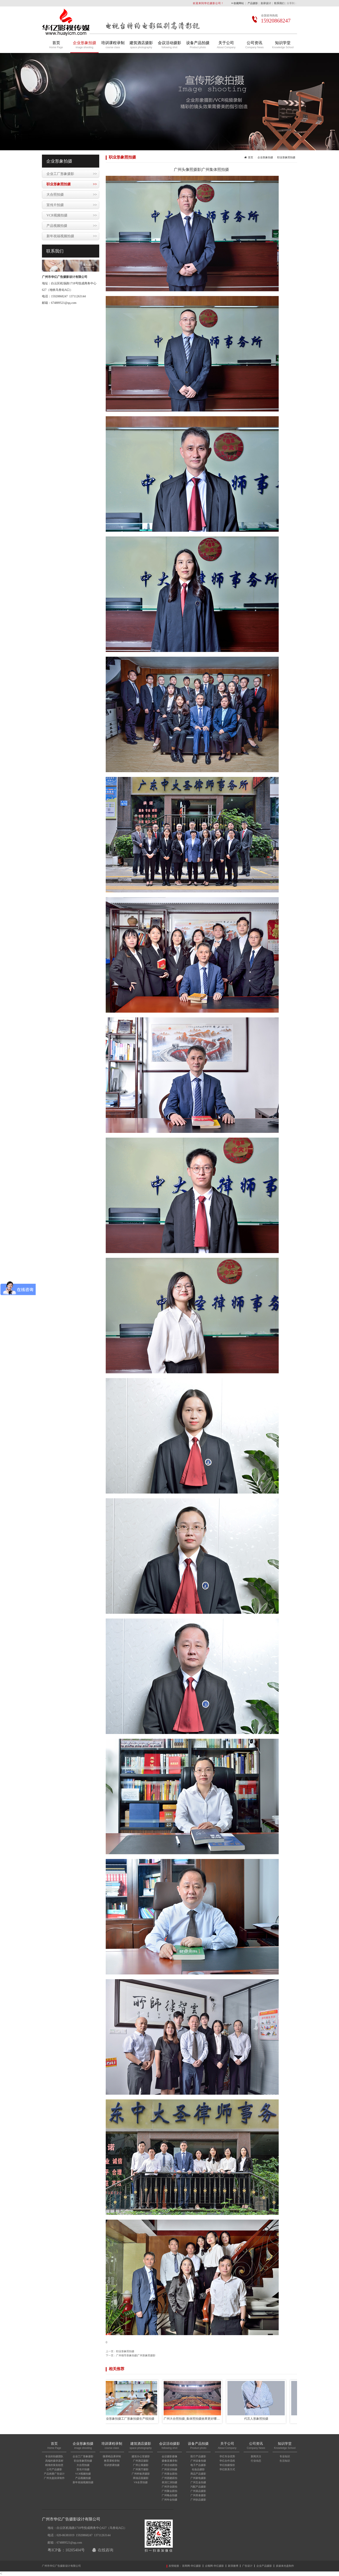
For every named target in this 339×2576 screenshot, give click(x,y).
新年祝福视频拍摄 (71, 2236)
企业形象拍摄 (84, 45)
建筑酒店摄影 (141, 45)
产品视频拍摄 (71, 2225)
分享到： (292, 3)
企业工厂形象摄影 (71, 2173)
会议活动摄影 (169, 45)
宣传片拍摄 (71, 2204)
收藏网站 (238, 3)
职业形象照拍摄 (71, 2184)
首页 (56, 45)
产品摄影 (253, 3)
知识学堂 (283, 45)
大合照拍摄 (71, 2194)
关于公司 (226, 45)
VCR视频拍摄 (71, 2215)
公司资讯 (254, 45)
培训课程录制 (113, 45)
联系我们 (279, 3)
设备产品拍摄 (198, 45)
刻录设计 (266, 3)
